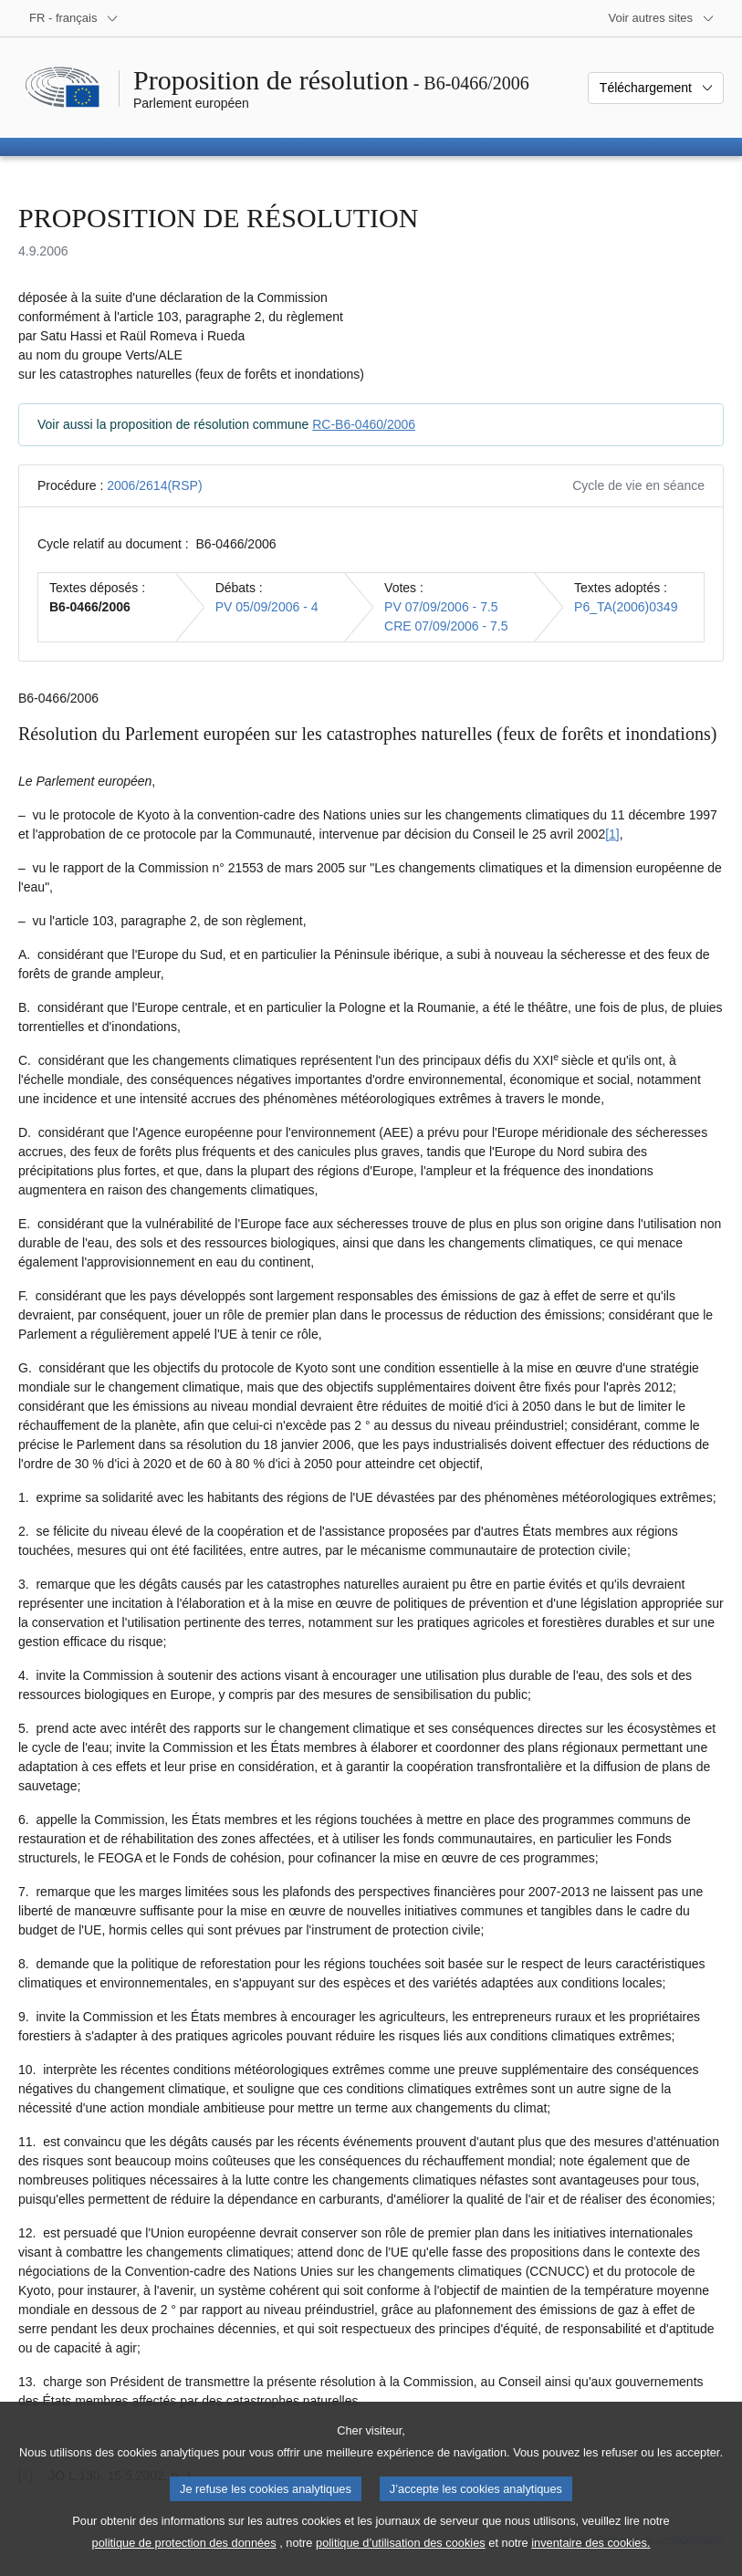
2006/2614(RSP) (154, 485)
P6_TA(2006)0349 (625, 607)
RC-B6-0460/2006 (363, 424)
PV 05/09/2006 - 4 (267, 607)
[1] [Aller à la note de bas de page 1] (612, 834)
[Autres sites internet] (662, 18)
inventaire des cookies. (590, 2563)
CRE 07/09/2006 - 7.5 (445, 626)
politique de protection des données (184, 2563)
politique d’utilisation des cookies (401, 2563)
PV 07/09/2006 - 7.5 (441, 607)
